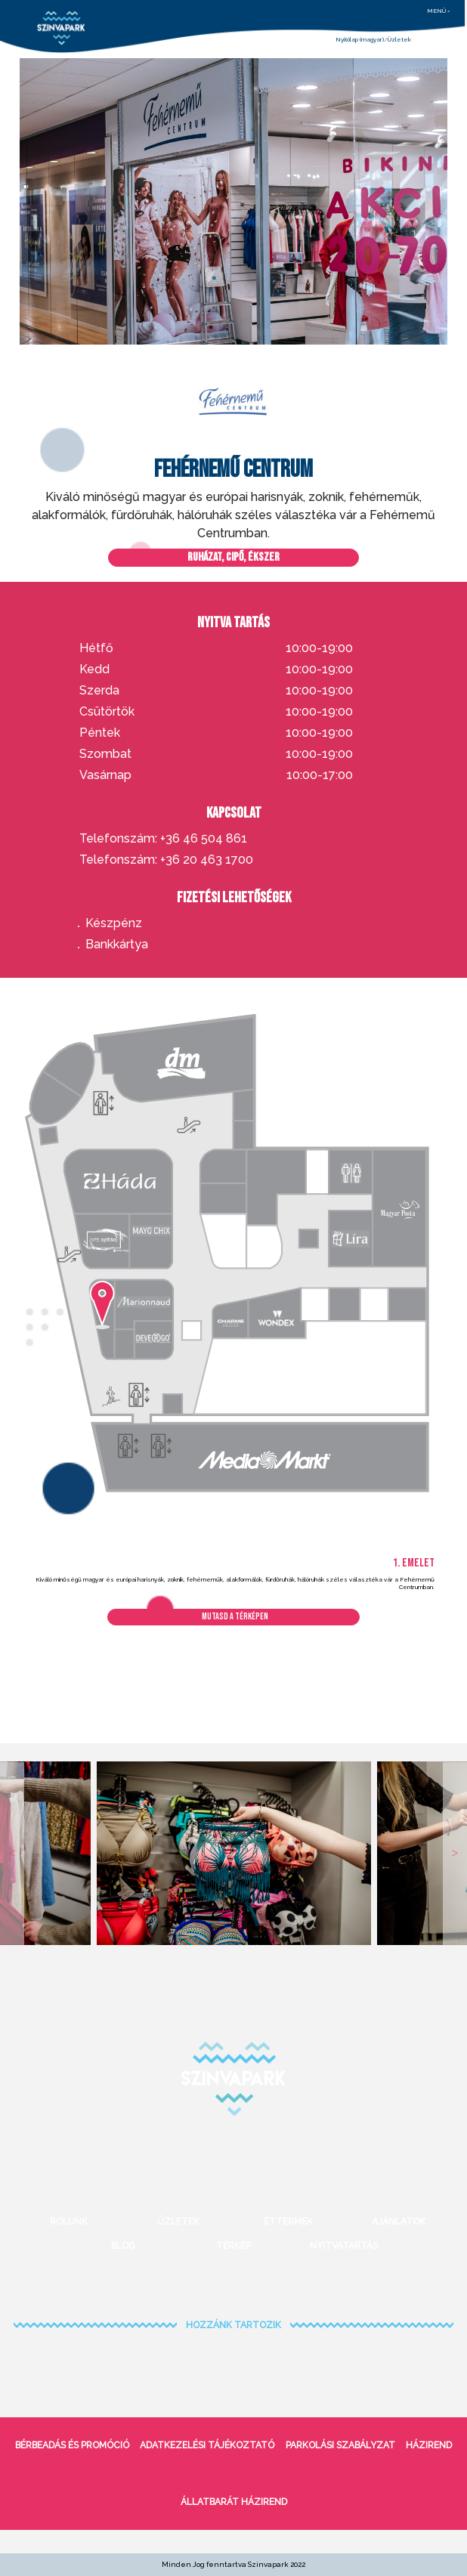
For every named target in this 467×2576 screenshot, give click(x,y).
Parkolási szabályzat (340, 2445)
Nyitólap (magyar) (360, 39)
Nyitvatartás (344, 2245)
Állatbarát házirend (234, 2502)
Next (455, 1852)
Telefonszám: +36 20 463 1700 (166, 860)
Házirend (429, 2445)
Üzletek (399, 39)
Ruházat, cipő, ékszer (233, 557)
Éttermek (288, 2221)
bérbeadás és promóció (72, 2445)
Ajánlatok (398, 2221)
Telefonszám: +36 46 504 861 (163, 839)
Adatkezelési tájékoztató (207, 2445)
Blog (123, 2245)
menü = (438, 10)
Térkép (233, 2245)
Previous (12, 1852)
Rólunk (69, 2221)
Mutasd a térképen (235, 1616)
